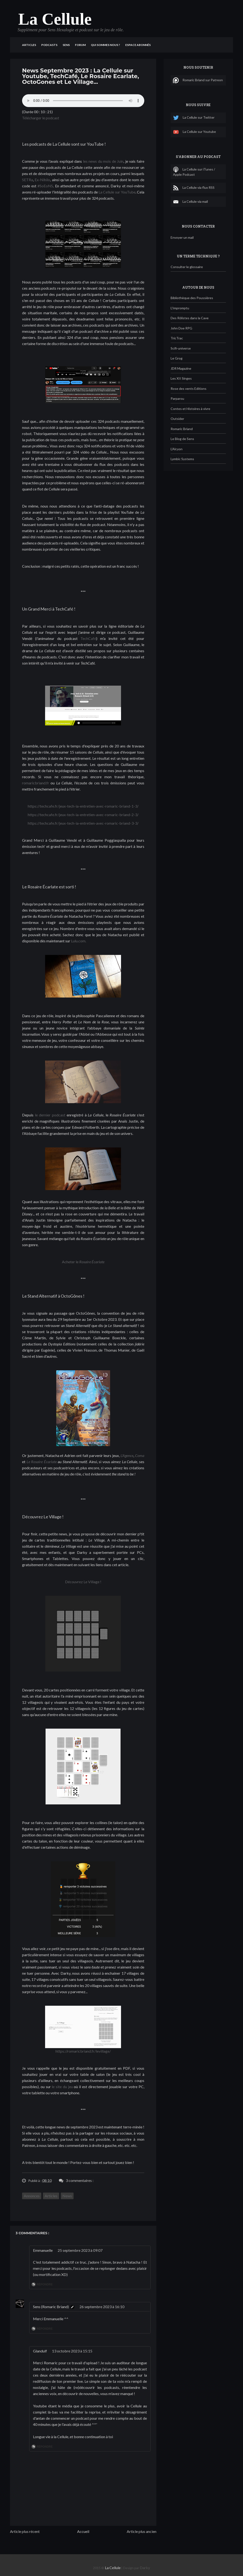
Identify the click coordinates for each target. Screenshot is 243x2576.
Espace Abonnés (138, 45)
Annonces (32, 2196)
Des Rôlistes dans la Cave (190, 318)
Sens (66, 45)
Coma (139, 1455)
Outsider (177, 419)
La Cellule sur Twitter (194, 118)
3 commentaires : (79, 2180)
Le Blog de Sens (182, 439)
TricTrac (177, 338)
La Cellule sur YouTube (116, 192)
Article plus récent (25, 2531)
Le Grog (176, 358)
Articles (29, 45)
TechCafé (88, 638)
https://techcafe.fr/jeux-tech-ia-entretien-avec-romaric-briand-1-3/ (83, 806)
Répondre (45, 2284)
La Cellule (55, 19)
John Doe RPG (181, 328)
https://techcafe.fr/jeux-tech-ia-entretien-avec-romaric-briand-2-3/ (83, 814)
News (67, 2196)
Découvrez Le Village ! (83, 1581)
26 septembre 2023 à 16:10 (101, 2306)
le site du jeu (62, 2086)
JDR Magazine (181, 368)
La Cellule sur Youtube (194, 132)
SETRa (27, 179)
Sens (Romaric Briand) (51, 2306)
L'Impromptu (180, 308)
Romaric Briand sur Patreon (198, 80)
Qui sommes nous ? (105, 45)
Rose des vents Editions (188, 389)
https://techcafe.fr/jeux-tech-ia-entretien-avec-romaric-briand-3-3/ (83, 823)
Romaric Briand (182, 429)
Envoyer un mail (182, 237)
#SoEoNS (45, 186)
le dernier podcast (50, 1115)
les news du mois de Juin (103, 161)
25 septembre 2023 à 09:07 (80, 2250)
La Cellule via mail (190, 202)
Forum (80, 45)
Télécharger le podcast (40, 118)
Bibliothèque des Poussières (192, 298)
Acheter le (83, 1261)
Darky (145, 2567)
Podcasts (49, 45)
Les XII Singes (181, 378)
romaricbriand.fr (35, 783)
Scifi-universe (181, 348)
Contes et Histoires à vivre (190, 409)
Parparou (177, 398)
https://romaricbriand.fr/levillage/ (83, 2051)
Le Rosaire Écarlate (42, 1461)
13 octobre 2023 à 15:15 (72, 2351)
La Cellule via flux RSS (194, 188)
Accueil (83, 2531)
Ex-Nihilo (42, 179)
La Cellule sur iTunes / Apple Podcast (194, 171)
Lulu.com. (78, 941)
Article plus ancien (141, 2531)
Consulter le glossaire (187, 267)
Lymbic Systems (182, 459)
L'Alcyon (176, 449)
